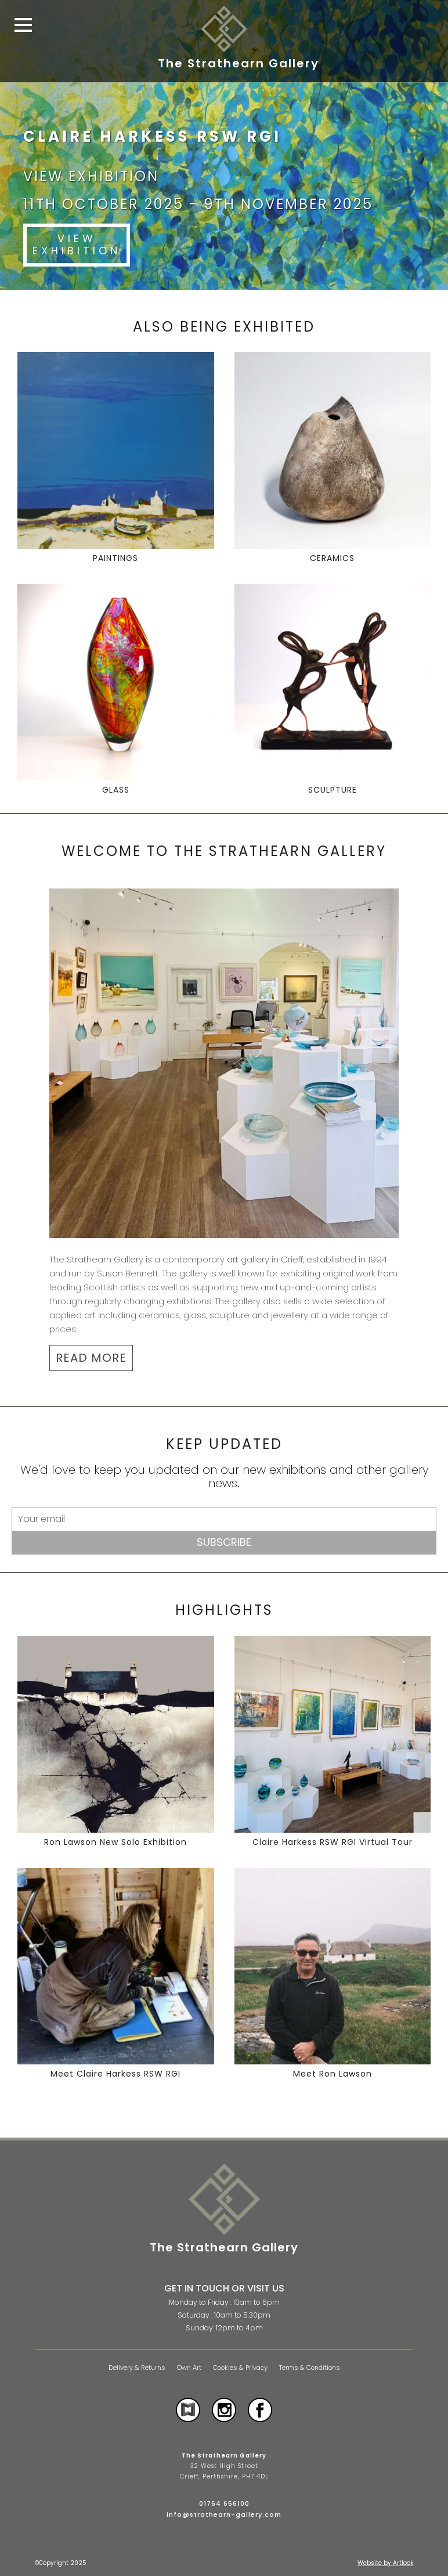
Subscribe (224, 1542)
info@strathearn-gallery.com (224, 2514)
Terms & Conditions (309, 2368)
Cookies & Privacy (240, 2368)
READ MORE (91, 1358)
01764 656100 (224, 2503)
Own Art (189, 2368)
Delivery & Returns (137, 2368)
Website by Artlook (385, 2563)
